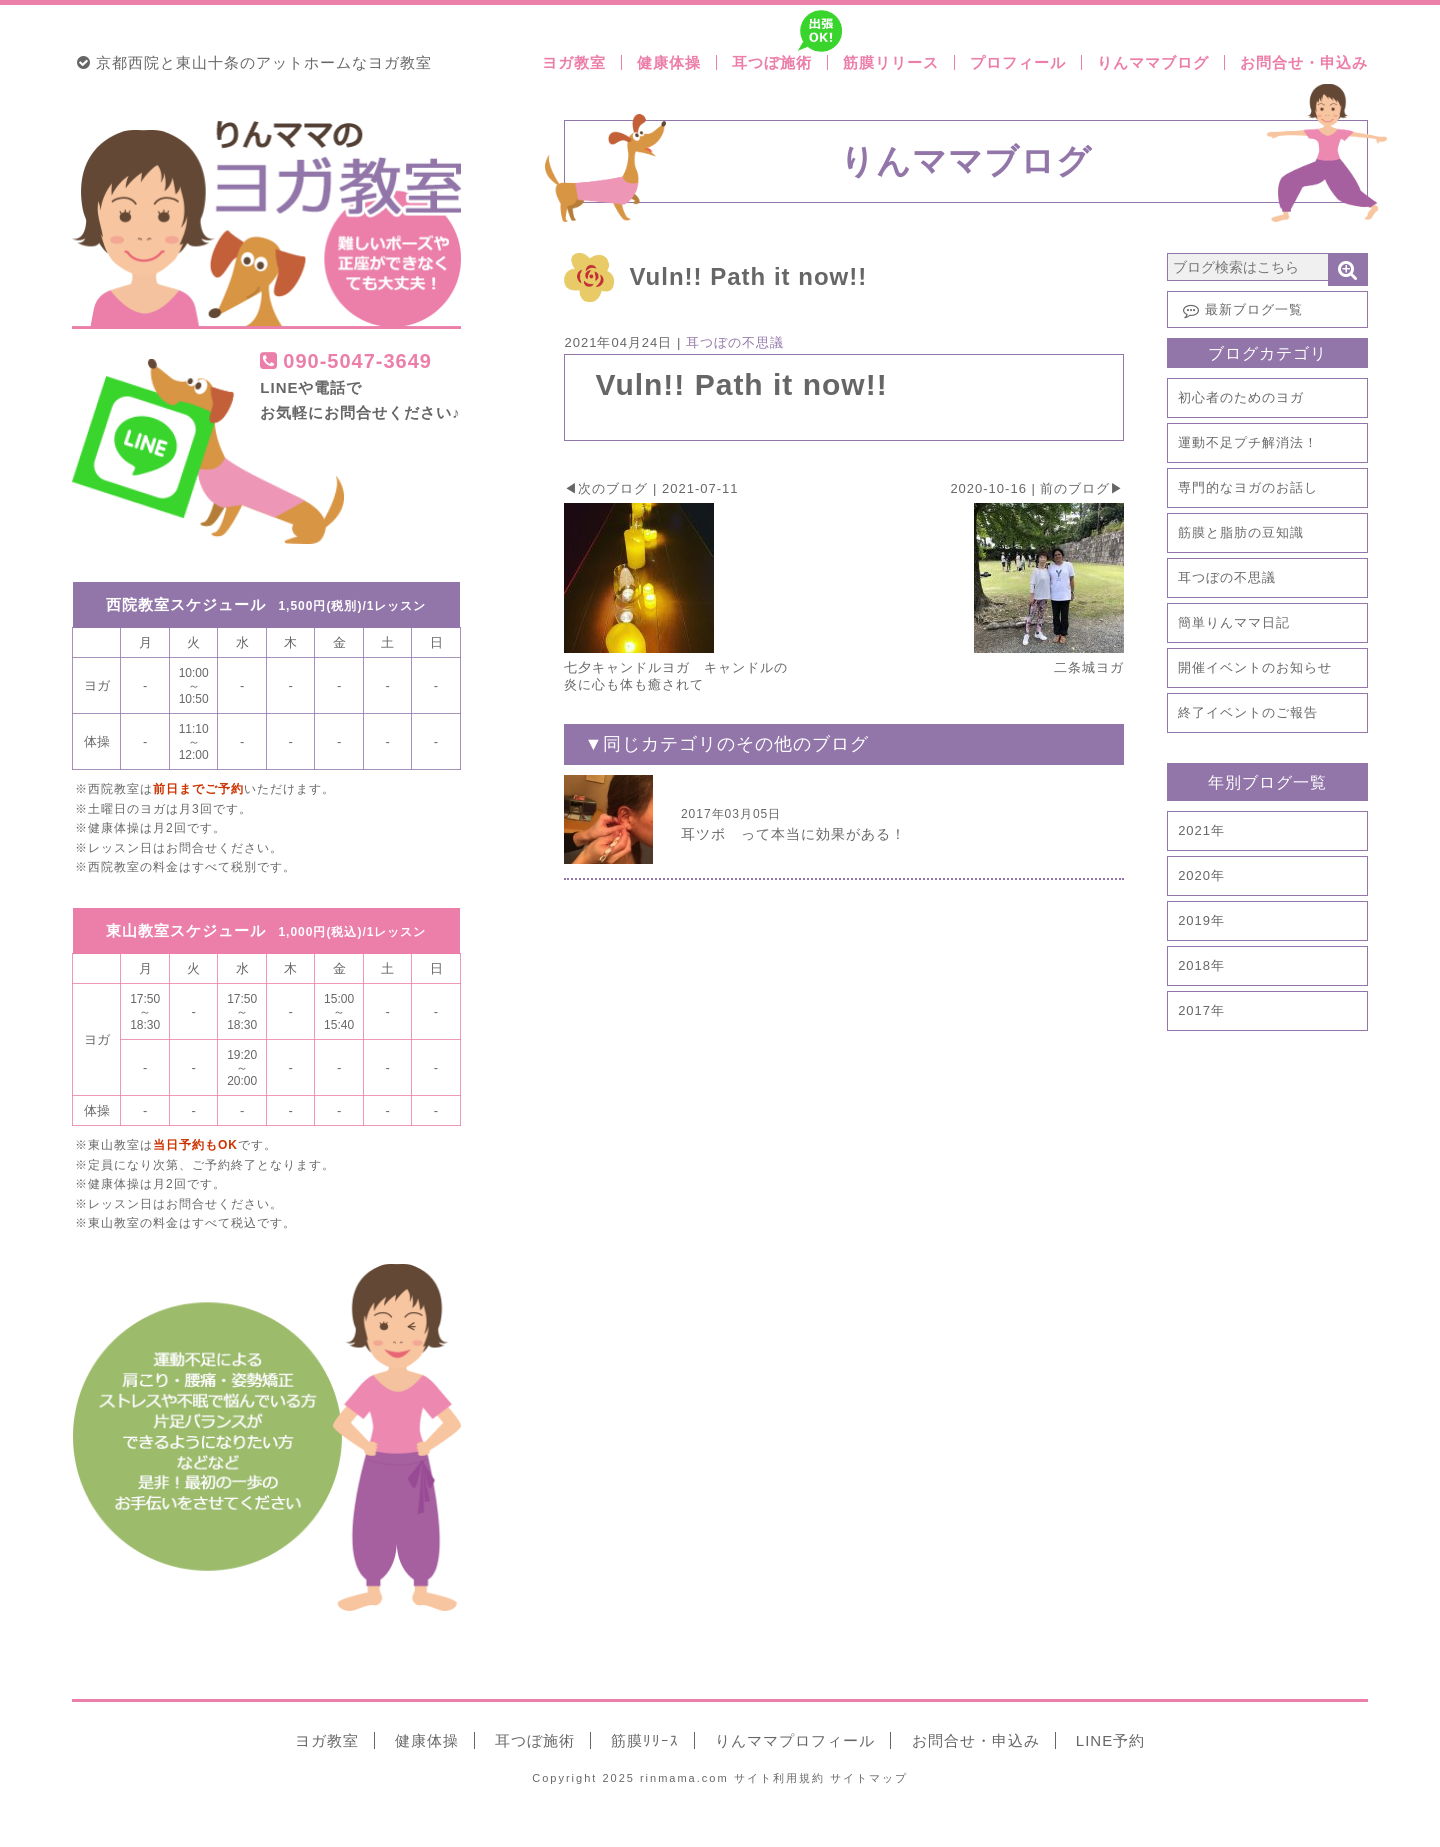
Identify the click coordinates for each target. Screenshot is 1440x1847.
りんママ (795, 1740)
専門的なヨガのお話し (1248, 487)
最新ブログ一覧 (1240, 310)
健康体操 (669, 62)
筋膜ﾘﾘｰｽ (645, 1740)
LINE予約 (1110, 1740)
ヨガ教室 (574, 62)
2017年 (1201, 1010)
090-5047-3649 (346, 361)
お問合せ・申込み (1304, 62)
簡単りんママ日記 (1234, 622)
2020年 (1201, 875)
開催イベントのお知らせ (1255, 667)
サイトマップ (869, 1778)
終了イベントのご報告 (1248, 712)
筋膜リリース (891, 62)
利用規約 (779, 1778)
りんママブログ (1153, 62)
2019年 (1201, 920)
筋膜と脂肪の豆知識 (1241, 532)
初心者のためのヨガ (1241, 397)
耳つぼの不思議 (1227, 577)
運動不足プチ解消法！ (1248, 442)
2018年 (1201, 965)
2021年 (1201, 830)
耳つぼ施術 (779, 62)
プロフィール (1018, 62)
